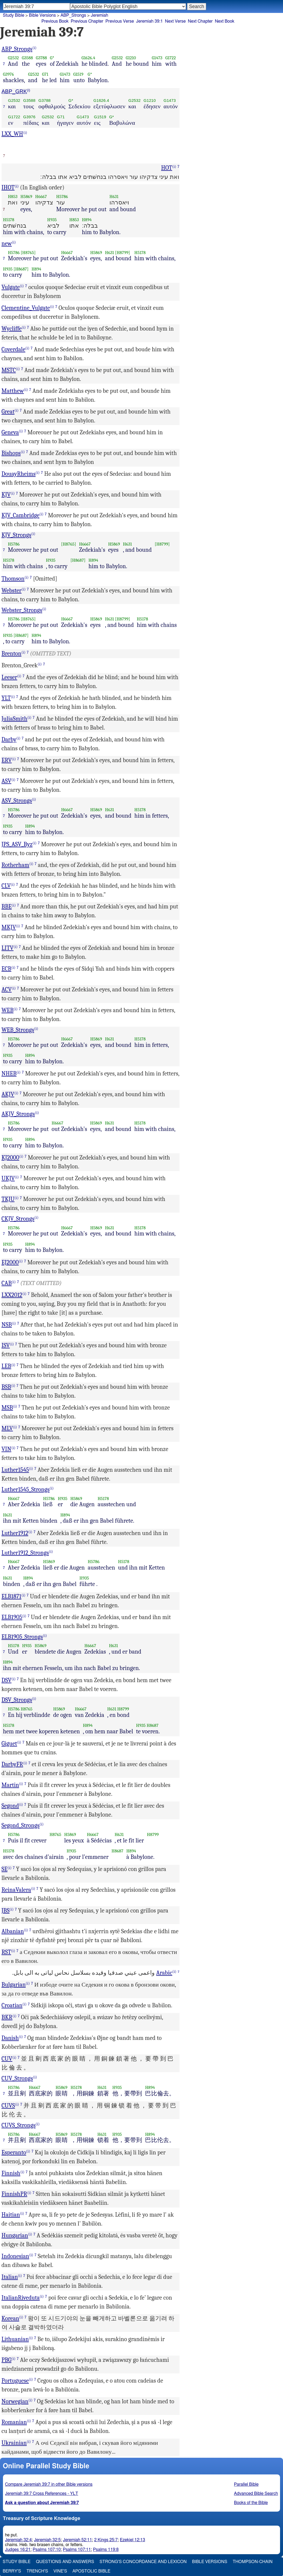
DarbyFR (12, 1764)
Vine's (60, 2571)
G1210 (131, 57)
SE (5, 1869)
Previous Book (55, 21)
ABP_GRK (14, 91)
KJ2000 (10, 1157)
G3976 (8, 74)
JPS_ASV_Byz (17, 844)
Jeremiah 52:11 (77, 2540)
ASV (7, 780)
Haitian (11, 2214)
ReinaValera (16, 1889)
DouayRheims (19, 473)
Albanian (13, 1931)
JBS (6, 1910)
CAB (7, 1283)
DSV (7, 1680)
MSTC (9, 370)
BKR (7, 2017)
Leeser (9, 677)
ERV (7, 760)
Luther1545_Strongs (26, 1489)
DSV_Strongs (17, 1699)
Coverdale (14, 349)
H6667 (41, 196)
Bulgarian (14, 1984)
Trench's (37, 2571)
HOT (166, 167)
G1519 (78, 74)
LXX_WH (12, 133)
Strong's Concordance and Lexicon (143, 2562)
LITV (8, 948)
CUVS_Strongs (19, 2125)
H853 (13, 196)
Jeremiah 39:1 (149, 21)
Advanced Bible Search (256, 2493)
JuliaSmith (14, 718)
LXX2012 (12, 1295)
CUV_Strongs (17, 2078)
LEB (6, 1366)
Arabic (164, 1972)
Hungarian (15, 2235)
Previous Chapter (87, 21)
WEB (8, 1010)
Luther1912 (15, 1533)
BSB (6, 1386)
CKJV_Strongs (18, 1218)
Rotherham (15, 865)
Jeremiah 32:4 (18, 2540)
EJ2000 (10, 1262)
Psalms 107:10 (47, 2549)
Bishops (11, 453)
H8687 (152, 1725)
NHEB (9, 1073)
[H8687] (21, 269)
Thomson (13, 578)
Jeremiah (99, 15)
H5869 (26, 196)
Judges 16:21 (18, 2549)
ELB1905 (12, 1617)
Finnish (11, 2173)
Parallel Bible (246, 2484)
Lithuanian (15, 2339)
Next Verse (175, 21)
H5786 (62, 196)
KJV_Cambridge (21, 515)
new (7, 243)
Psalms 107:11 (77, 2549)
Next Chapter (200, 21)
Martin (10, 1785)
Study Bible (13, 15)
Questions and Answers (65, 2562)
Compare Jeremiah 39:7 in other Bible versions (49, 2484)
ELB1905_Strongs (22, 1636)
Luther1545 (15, 1469)
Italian (10, 2276)
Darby (9, 739)
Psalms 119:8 (106, 2549)
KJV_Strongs (17, 535)
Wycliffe (12, 328)
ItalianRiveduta (21, 2297)
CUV (7, 2058)
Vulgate (11, 287)
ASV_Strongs (17, 800)
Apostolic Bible (92, 2571)
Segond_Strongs (21, 1825)
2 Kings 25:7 (106, 2540)
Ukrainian (14, 2442)
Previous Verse (119, 21)
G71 (45, 74)
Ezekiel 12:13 (132, 2540)
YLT (6, 698)
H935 (52, 219)
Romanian (14, 2422)
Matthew (13, 390)
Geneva (10, 432)
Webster (12, 590)
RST (6, 1952)
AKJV (8, 1094)
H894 (87, 219)
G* (52, 57)
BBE (7, 906)
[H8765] (28, 252)
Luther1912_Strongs (25, 1552)
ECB (7, 968)
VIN (6, 1449)
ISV (6, 1345)
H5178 (8, 219)
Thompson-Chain (252, 2562)
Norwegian (15, 2401)
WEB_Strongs (18, 1029)
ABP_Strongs (73, 15)
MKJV (9, 927)
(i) (34, 48)
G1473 (157, 57)
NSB (7, 1324)
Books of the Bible (251, 2503)
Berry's (12, 2571)
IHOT (8, 187)
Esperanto (14, 2152)
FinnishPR (14, 2193)
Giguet (9, 1743)
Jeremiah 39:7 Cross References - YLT (41, 2493)
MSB (7, 1407)
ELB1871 (12, 1596)
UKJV (8, 1178)
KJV (6, 494)
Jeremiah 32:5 (47, 2540)
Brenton (12, 653)
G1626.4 (88, 57)
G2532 (13, 57)
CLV (6, 885)
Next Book (224, 21)
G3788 (41, 57)
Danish (10, 2038)
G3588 (27, 57)
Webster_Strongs (22, 610)
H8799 (123, 1708)
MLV (7, 1428)
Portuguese (15, 2380)
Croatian (12, 2005)
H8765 (27, 1708)
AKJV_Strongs (18, 1113)
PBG (7, 2359)
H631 (113, 196)
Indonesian (15, 2256)
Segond (10, 1805)
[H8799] (122, 252)
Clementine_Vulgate (26, 307)
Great (8, 411)
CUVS (8, 2105)
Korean (10, 2318)
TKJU (8, 1199)
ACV (7, 989)
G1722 (170, 57)
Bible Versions (42, 15)
